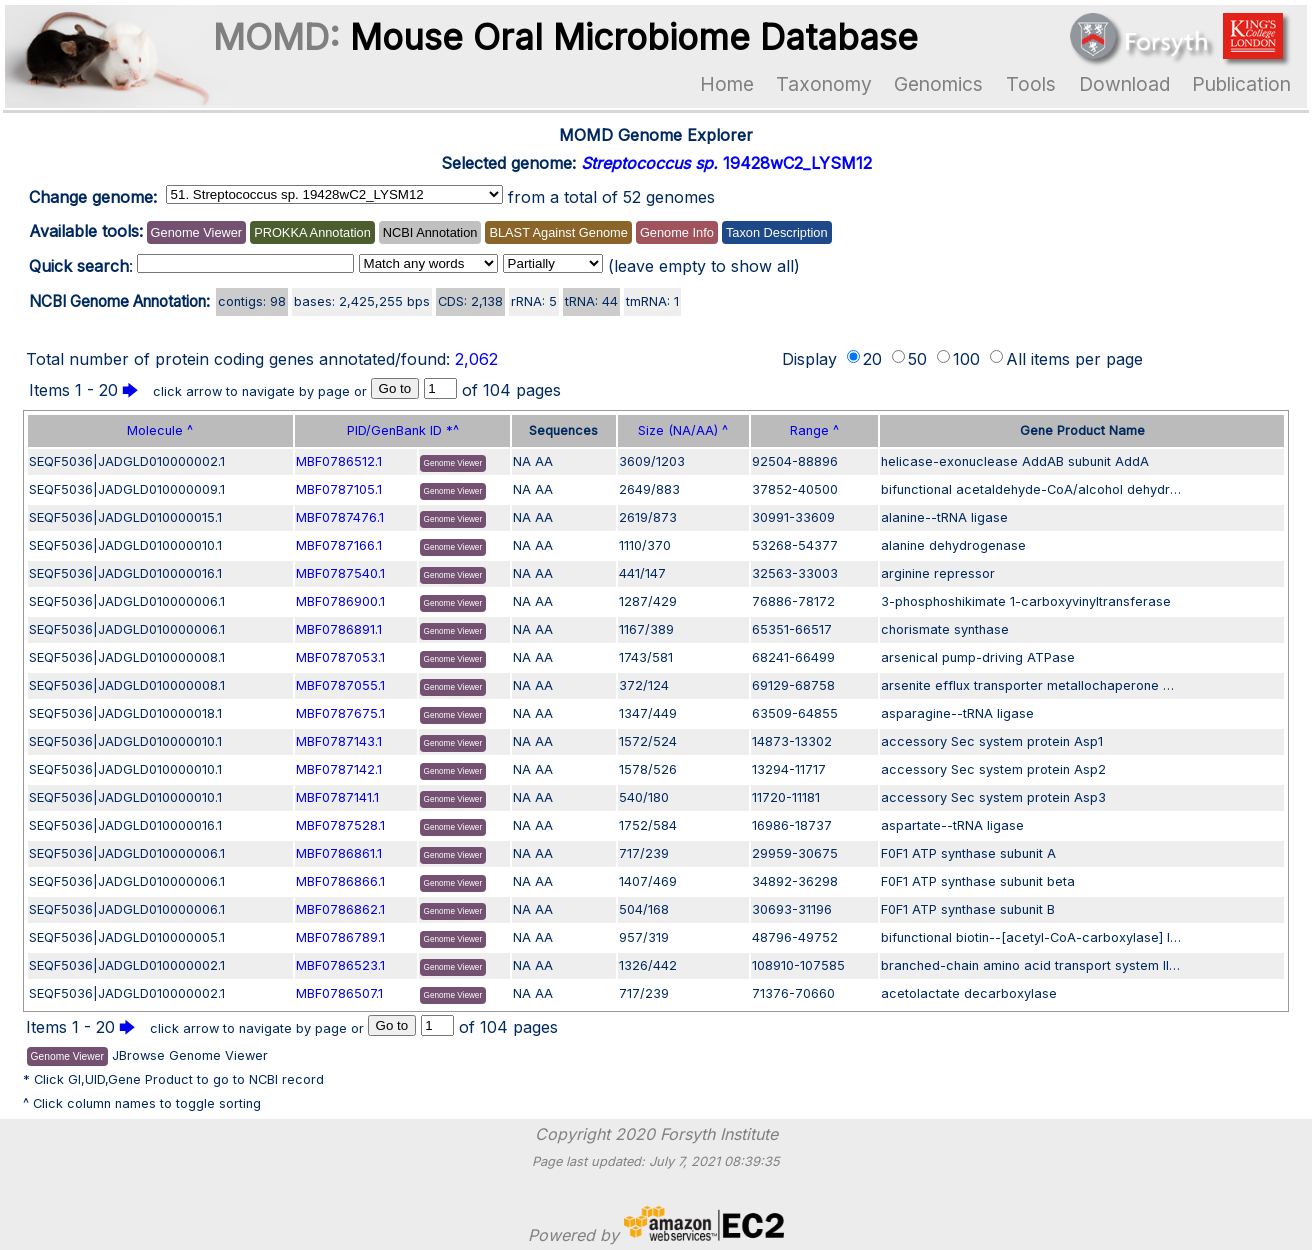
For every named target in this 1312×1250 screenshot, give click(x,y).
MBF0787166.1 (339, 545)
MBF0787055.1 (340, 685)
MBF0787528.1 (340, 825)
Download (1124, 84)
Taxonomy (824, 84)
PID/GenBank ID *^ (403, 430)
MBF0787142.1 (339, 769)
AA (544, 461)
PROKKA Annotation (312, 232)
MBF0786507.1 (339, 993)
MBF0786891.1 (339, 629)
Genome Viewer (197, 232)
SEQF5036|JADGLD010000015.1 (125, 517)
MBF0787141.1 (337, 797)
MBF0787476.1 (340, 517)
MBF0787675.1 (340, 713)
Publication (1241, 84)
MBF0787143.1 (339, 741)
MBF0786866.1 (340, 881)
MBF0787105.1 (339, 489)
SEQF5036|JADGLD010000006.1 (127, 601)
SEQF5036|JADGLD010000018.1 (125, 713)
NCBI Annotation (430, 232)
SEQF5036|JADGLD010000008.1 (127, 657)
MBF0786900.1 (340, 601)
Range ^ (814, 430)
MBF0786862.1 (340, 909)
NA (522, 461)
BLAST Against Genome (558, 232)
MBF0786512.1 (339, 461)
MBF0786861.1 (339, 853)
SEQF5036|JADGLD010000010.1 (125, 545)
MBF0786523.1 (340, 965)
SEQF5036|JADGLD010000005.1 (127, 937)
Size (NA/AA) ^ (683, 430)
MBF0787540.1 (340, 573)
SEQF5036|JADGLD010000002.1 (127, 461)
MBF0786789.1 (340, 937)
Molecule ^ (160, 430)
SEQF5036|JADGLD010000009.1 (127, 489)
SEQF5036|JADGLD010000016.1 (125, 573)
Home (727, 84)
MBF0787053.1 (340, 657)
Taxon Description (777, 232)
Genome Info (677, 232)
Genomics (938, 84)
